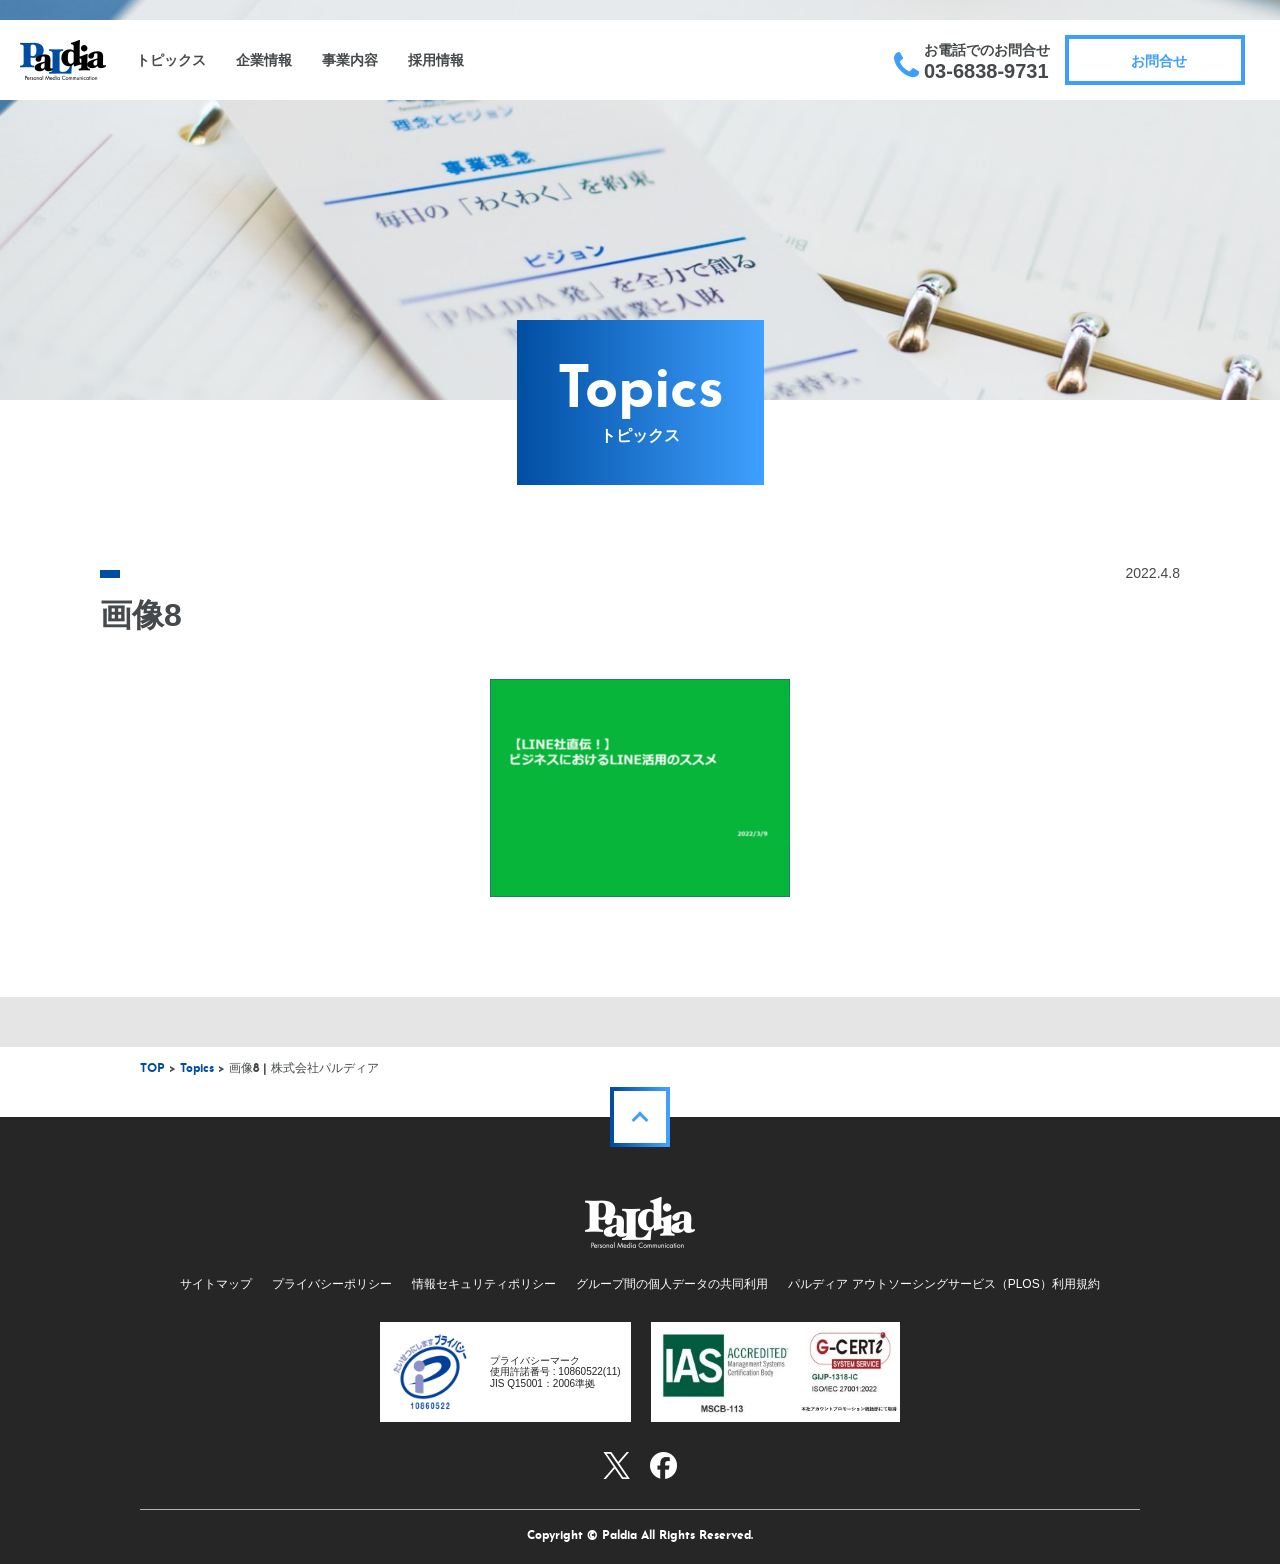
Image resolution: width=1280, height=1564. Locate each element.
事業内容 (350, 60)
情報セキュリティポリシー (484, 1284)
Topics (197, 1069)
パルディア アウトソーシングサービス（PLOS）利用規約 (943, 1284)
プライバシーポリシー (332, 1284)
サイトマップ (216, 1284)
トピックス (171, 60)
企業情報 (264, 60)
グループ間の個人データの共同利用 (672, 1284)
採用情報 (436, 60)
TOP (152, 1069)
